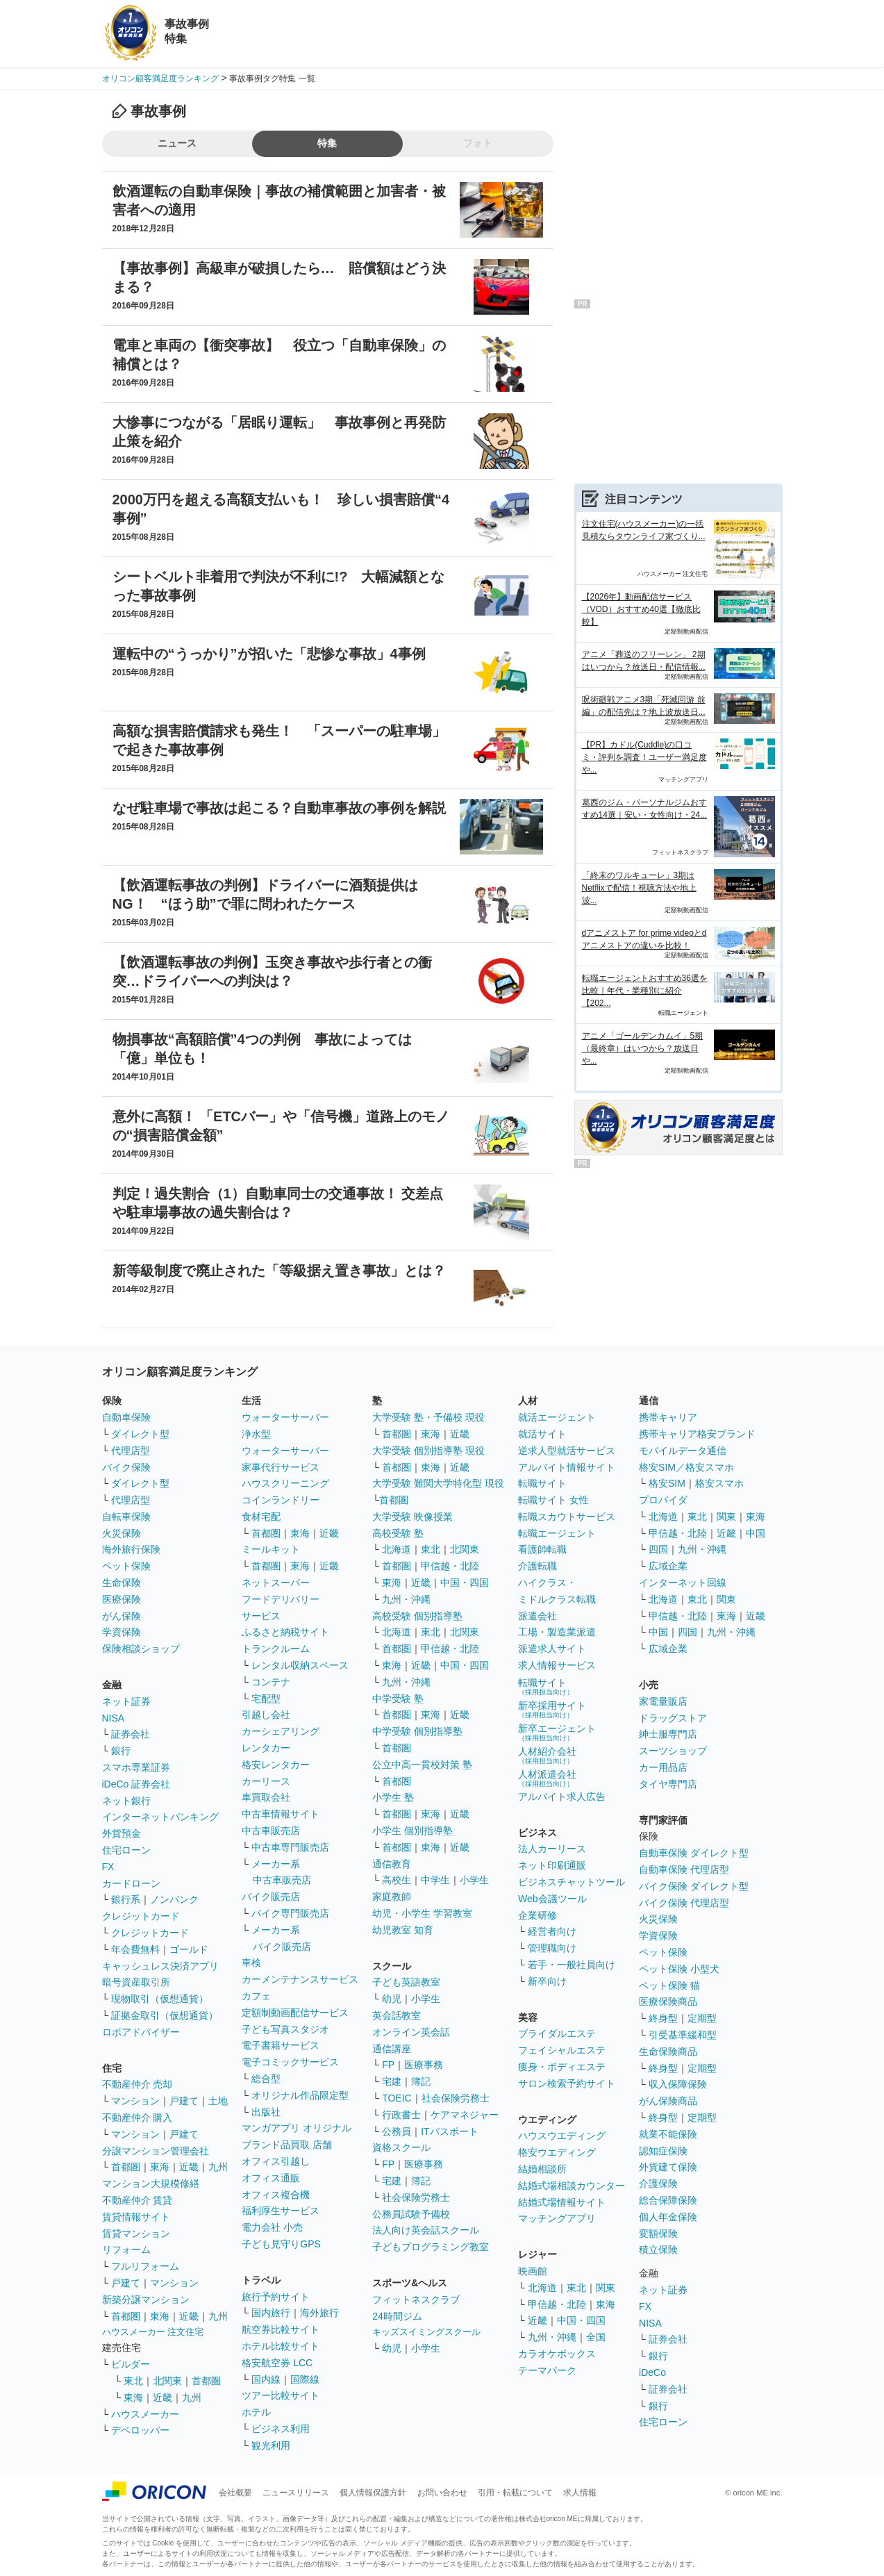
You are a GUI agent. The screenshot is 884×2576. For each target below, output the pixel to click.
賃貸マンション (136, 2233)
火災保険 (121, 1533)
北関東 (167, 2380)
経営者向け (552, 1931)
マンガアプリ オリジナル (296, 2127)
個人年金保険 (668, 2216)
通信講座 (391, 2048)
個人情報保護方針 (373, 2492)
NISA (113, 1718)
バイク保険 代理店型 (684, 1902)
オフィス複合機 (276, 2194)
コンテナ (270, 1681)
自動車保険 (126, 1417)
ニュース (177, 143)
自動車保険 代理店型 (684, 1869)
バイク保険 (126, 1467)
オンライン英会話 (411, 2032)
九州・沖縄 (406, 1599)
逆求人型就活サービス (566, 1450)
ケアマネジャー (465, 2114)
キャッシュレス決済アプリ (160, 1966)
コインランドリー (280, 1499)
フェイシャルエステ (562, 2050)
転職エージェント (557, 1533)
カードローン (131, 1883)
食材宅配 (261, 1516)
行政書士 (401, 2114)
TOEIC (397, 2098)
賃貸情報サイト (136, 2216)
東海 (159, 2166)
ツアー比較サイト (280, 2395)
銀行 (121, 1750)
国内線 (266, 2379)
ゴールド (188, 1949)
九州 (218, 2166)
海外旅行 (319, 2312)
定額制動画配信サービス (295, 2012)
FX (108, 1866)
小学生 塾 (393, 1797)
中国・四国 (464, 1582)
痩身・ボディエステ (562, 2066)
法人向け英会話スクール (425, 2230)
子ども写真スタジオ (285, 2029)
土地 (218, 2100)
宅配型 (266, 1698)
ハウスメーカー (145, 2414)
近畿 (189, 2166)
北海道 (396, 1549)
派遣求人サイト (552, 1648)
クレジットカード (141, 1916)
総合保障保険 (668, 2200)
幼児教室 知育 (402, 1929)
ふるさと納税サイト (285, 1631)
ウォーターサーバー (285, 1417)
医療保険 (121, 1599)
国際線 (304, 2379)
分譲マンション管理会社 (155, 2150)
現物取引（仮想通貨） (159, 1998)
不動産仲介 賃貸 (137, 2200)
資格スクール (401, 2147)
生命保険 (121, 1582)
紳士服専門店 (668, 1734)
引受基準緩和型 (683, 2034)
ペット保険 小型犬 (679, 1968)
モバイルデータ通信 (682, 1450)
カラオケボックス (557, 2353)
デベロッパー (140, 2430)
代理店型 (130, 1450)
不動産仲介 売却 (137, 2084)
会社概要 (235, 2492)
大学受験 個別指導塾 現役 (428, 1450)
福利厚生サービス (280, 2210)
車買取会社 (266, 1797)
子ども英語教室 (406, 1982)
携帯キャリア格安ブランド (697, 1433)
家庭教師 (391, 1896)
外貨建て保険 (668, 2166)
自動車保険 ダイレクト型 (694, 1852)
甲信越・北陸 (450, 1565)
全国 (596, 2337)
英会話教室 (396, 2015)
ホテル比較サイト (280, 2346)
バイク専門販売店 (290, 1913)
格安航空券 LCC (277, 2362)
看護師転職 (542, 1549)
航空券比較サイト (280, 2329)
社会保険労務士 (456, 2098)
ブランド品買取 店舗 (287, 2144)
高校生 (396, 1879)
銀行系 (125, 1899)
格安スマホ (719, 1483)
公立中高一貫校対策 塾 (422, 1764)
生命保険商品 (668, 2051)
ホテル (256, 2412)
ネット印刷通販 (552, 1865)
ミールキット (271, 1549)
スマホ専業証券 (136, 1767)
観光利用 (270, 2445)
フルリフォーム (145, 2266)
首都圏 (125, 2166)
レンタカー (266, 1747)
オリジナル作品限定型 (300, 2095)
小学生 (474, 1879)
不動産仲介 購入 (137, 2117)
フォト (477, 143)
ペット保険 (126, 1565)
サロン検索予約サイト (566, 2083)
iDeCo (652, 2372)
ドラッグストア (673, 1718)
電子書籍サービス (280, 2045)
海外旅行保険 (131, 1549)
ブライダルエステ (557, 2033)
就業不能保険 (668, 2134)
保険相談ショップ (141, 1648)
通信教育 (391, 1863)
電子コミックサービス (290, 2061)
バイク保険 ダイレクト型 (694, 1886)
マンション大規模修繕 (150, 2183)
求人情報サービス (557, 1665)
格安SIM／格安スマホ (686, 1467)
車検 (251, 1962)
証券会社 (130, 1734)
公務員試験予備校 (411, 2214)
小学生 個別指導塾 (412, 1830)
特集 (327, 143)
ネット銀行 (126, 1800)
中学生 (435, 1879)
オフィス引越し (276, 2161)
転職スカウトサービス (566, 1516)
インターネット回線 (682, 1582)
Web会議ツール (552, 1898)
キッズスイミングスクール (426, 2332)
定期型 (702, 2018)
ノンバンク (174, 1899)
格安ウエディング (557, 2152)
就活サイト (542, 1433)
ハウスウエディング (562, 2135)
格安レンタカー (276, 1764)
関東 (605, 2287)
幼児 (391, 1998)
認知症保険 (663, 2150)
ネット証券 (126, 1701)
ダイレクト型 (140, 1433)
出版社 (266, 2111)
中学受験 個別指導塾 (417, 1731)
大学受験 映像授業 (412, 1516)
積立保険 (658, 2249)
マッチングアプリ (557, 2218)
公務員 (396, 2131)
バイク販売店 (271, 1896)
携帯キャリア (668, 1417)
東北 (133, 2380)
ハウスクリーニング (285, 1483)
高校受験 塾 (398, 1533)
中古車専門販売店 (290, 1847)
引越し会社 (266, 1714)
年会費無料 (135, 1949)
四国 (658, 1549)
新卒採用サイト (552, 1709)
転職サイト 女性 (553, 1499)
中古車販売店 (271, 1830)
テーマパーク (547, 2370)
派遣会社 (537, 1615)
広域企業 (668, 1565)
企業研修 (537, 1915)
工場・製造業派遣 (557, 1631)
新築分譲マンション (146, 2299)
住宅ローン (126, 1850)
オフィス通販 (271, 2177)
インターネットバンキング (160, 1816)
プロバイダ (663, 1499)
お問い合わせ (442, 2492)
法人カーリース (552, 1848)
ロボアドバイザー (141, 2032)
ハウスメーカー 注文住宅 (153, 2332)
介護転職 (537, 1565)
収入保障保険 (678, 2084)
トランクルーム (276, 1648)
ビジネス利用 (280, 2428)
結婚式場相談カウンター (571, 2185)
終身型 (663, 2018)
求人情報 (580, 2492)
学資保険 (121, 1631)
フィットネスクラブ (416, 2299)
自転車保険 (126, 1516)
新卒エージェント (557, 1732)
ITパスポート (449, 2131)
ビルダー (130, 2364)
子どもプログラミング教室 (430, 2246)
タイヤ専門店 (668, 1784)
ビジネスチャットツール (571, 1882)
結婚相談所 (542, 2168)
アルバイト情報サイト (566, 1467)
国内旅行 (270, 2312)
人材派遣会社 (547, 1778)
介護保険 (658, 2183)
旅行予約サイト (276, 2296)
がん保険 (121, 1615)
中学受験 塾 (398, 1698)
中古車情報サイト (280, 1813)
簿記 (421, 2081)
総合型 (266, 2078)
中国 (755, 1533)
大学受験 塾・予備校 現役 (428, 1417)
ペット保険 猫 (669, 1985)
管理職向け (552, 1948)
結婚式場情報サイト (562, 2202)
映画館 (532, 2271)
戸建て (184, 2100)
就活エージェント (557, 1417)
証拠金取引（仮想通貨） (164, 2015)
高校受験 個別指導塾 (417, 1615)
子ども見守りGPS (281, 2243)
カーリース (266, 1781)
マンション (135, 2100)
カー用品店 (663, 1767)
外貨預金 (121, 1833)
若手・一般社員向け (571, 1964)
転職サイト (542, 1483)
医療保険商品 (668, 2001)
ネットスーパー (276, 1582)
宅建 (391, 2081)
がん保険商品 (668, 2100)
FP (388, 2064)
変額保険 (658, 2233)
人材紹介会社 (547, 1755)
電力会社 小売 (272, 2227)
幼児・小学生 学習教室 (422, 1913)
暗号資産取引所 (136, 1982)
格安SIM (667, 1483)
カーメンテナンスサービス (300, 1979)
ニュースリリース (295, 2492)
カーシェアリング (280, 1731)
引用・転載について (515, 2492)
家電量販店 (663, 1701)
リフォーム (126, 2249)
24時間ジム (397, 2316)
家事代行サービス (280, 1467)
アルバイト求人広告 (562, 1796)
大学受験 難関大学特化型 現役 (438, 1483)
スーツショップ (673, 1750)
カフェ (256, 1995)
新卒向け (547, 1981)
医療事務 (423, 2064)
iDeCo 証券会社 (136, 1784)
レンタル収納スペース (300, 1665)
